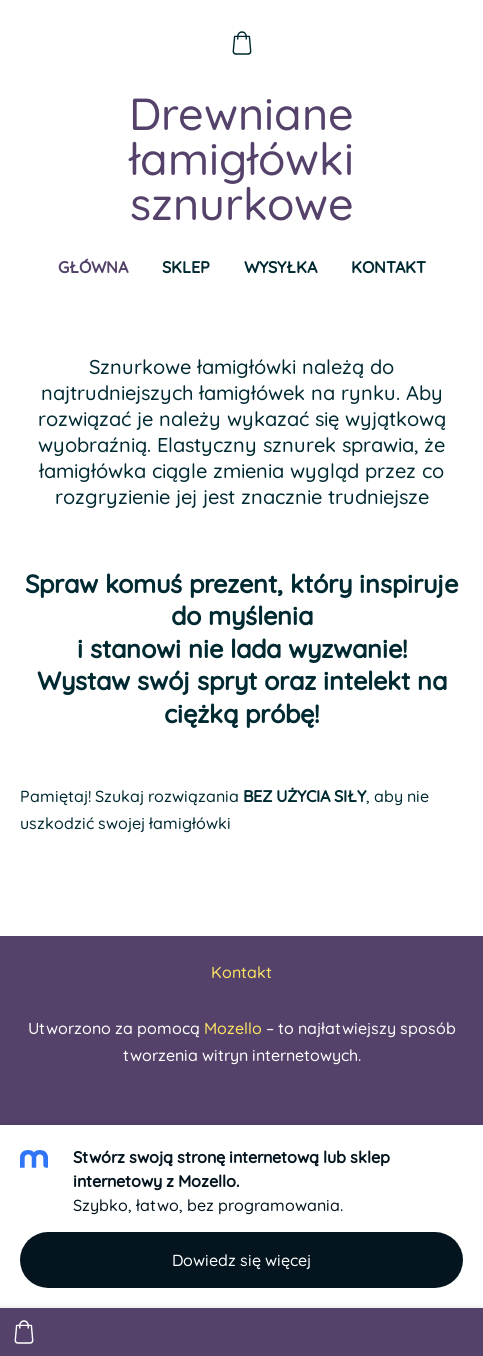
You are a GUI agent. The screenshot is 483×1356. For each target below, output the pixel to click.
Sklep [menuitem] (186, 267)
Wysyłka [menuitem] (280, 267)
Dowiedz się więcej (241, 1260)
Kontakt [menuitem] (388, 267)
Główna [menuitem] (93, 267)
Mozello (233, 1028)
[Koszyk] (241, 43)
